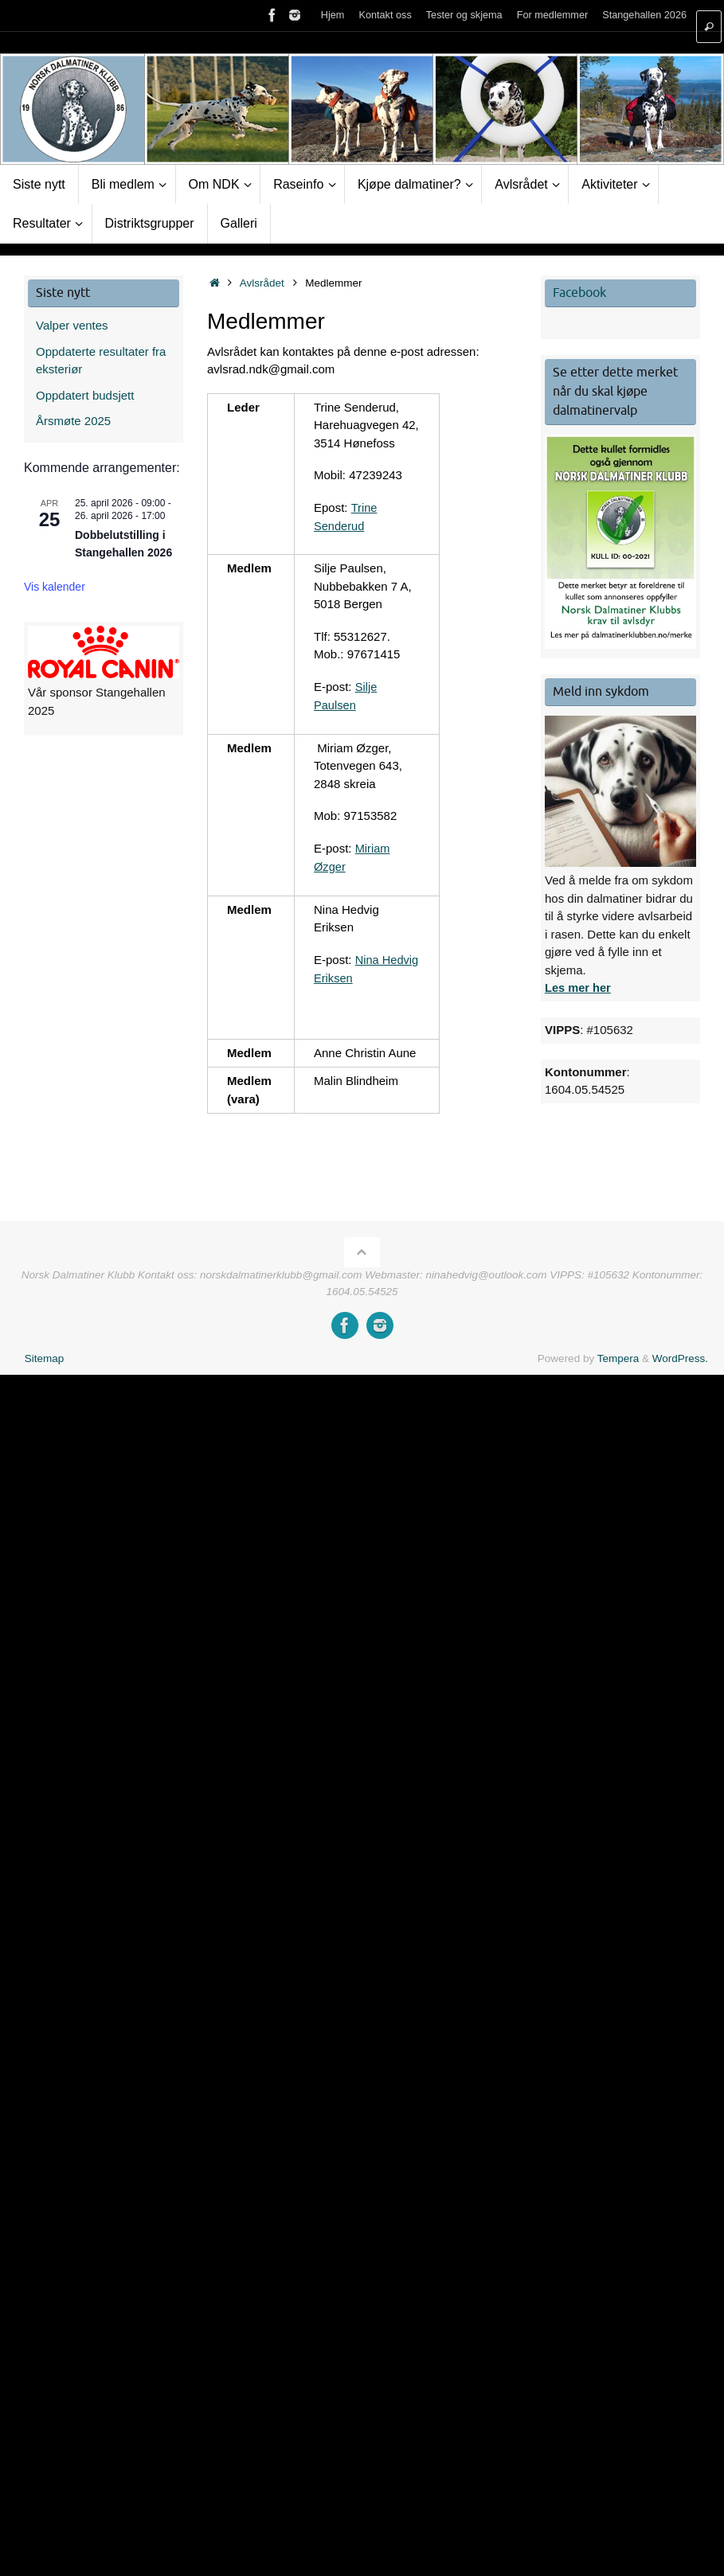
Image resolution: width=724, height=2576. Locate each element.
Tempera (618, 1356)
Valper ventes (72, 325)
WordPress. (680, 1356)
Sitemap (45, 1356)
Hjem (331, 15)
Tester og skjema (463, 15)
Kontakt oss (384, 15)
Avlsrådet (262, 283)
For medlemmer (552, 15)
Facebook (579, 293)
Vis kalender (54, 586)
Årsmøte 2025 (73, 420)
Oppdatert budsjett (85, 395)
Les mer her (578, 987)
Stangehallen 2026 (644, 15)
